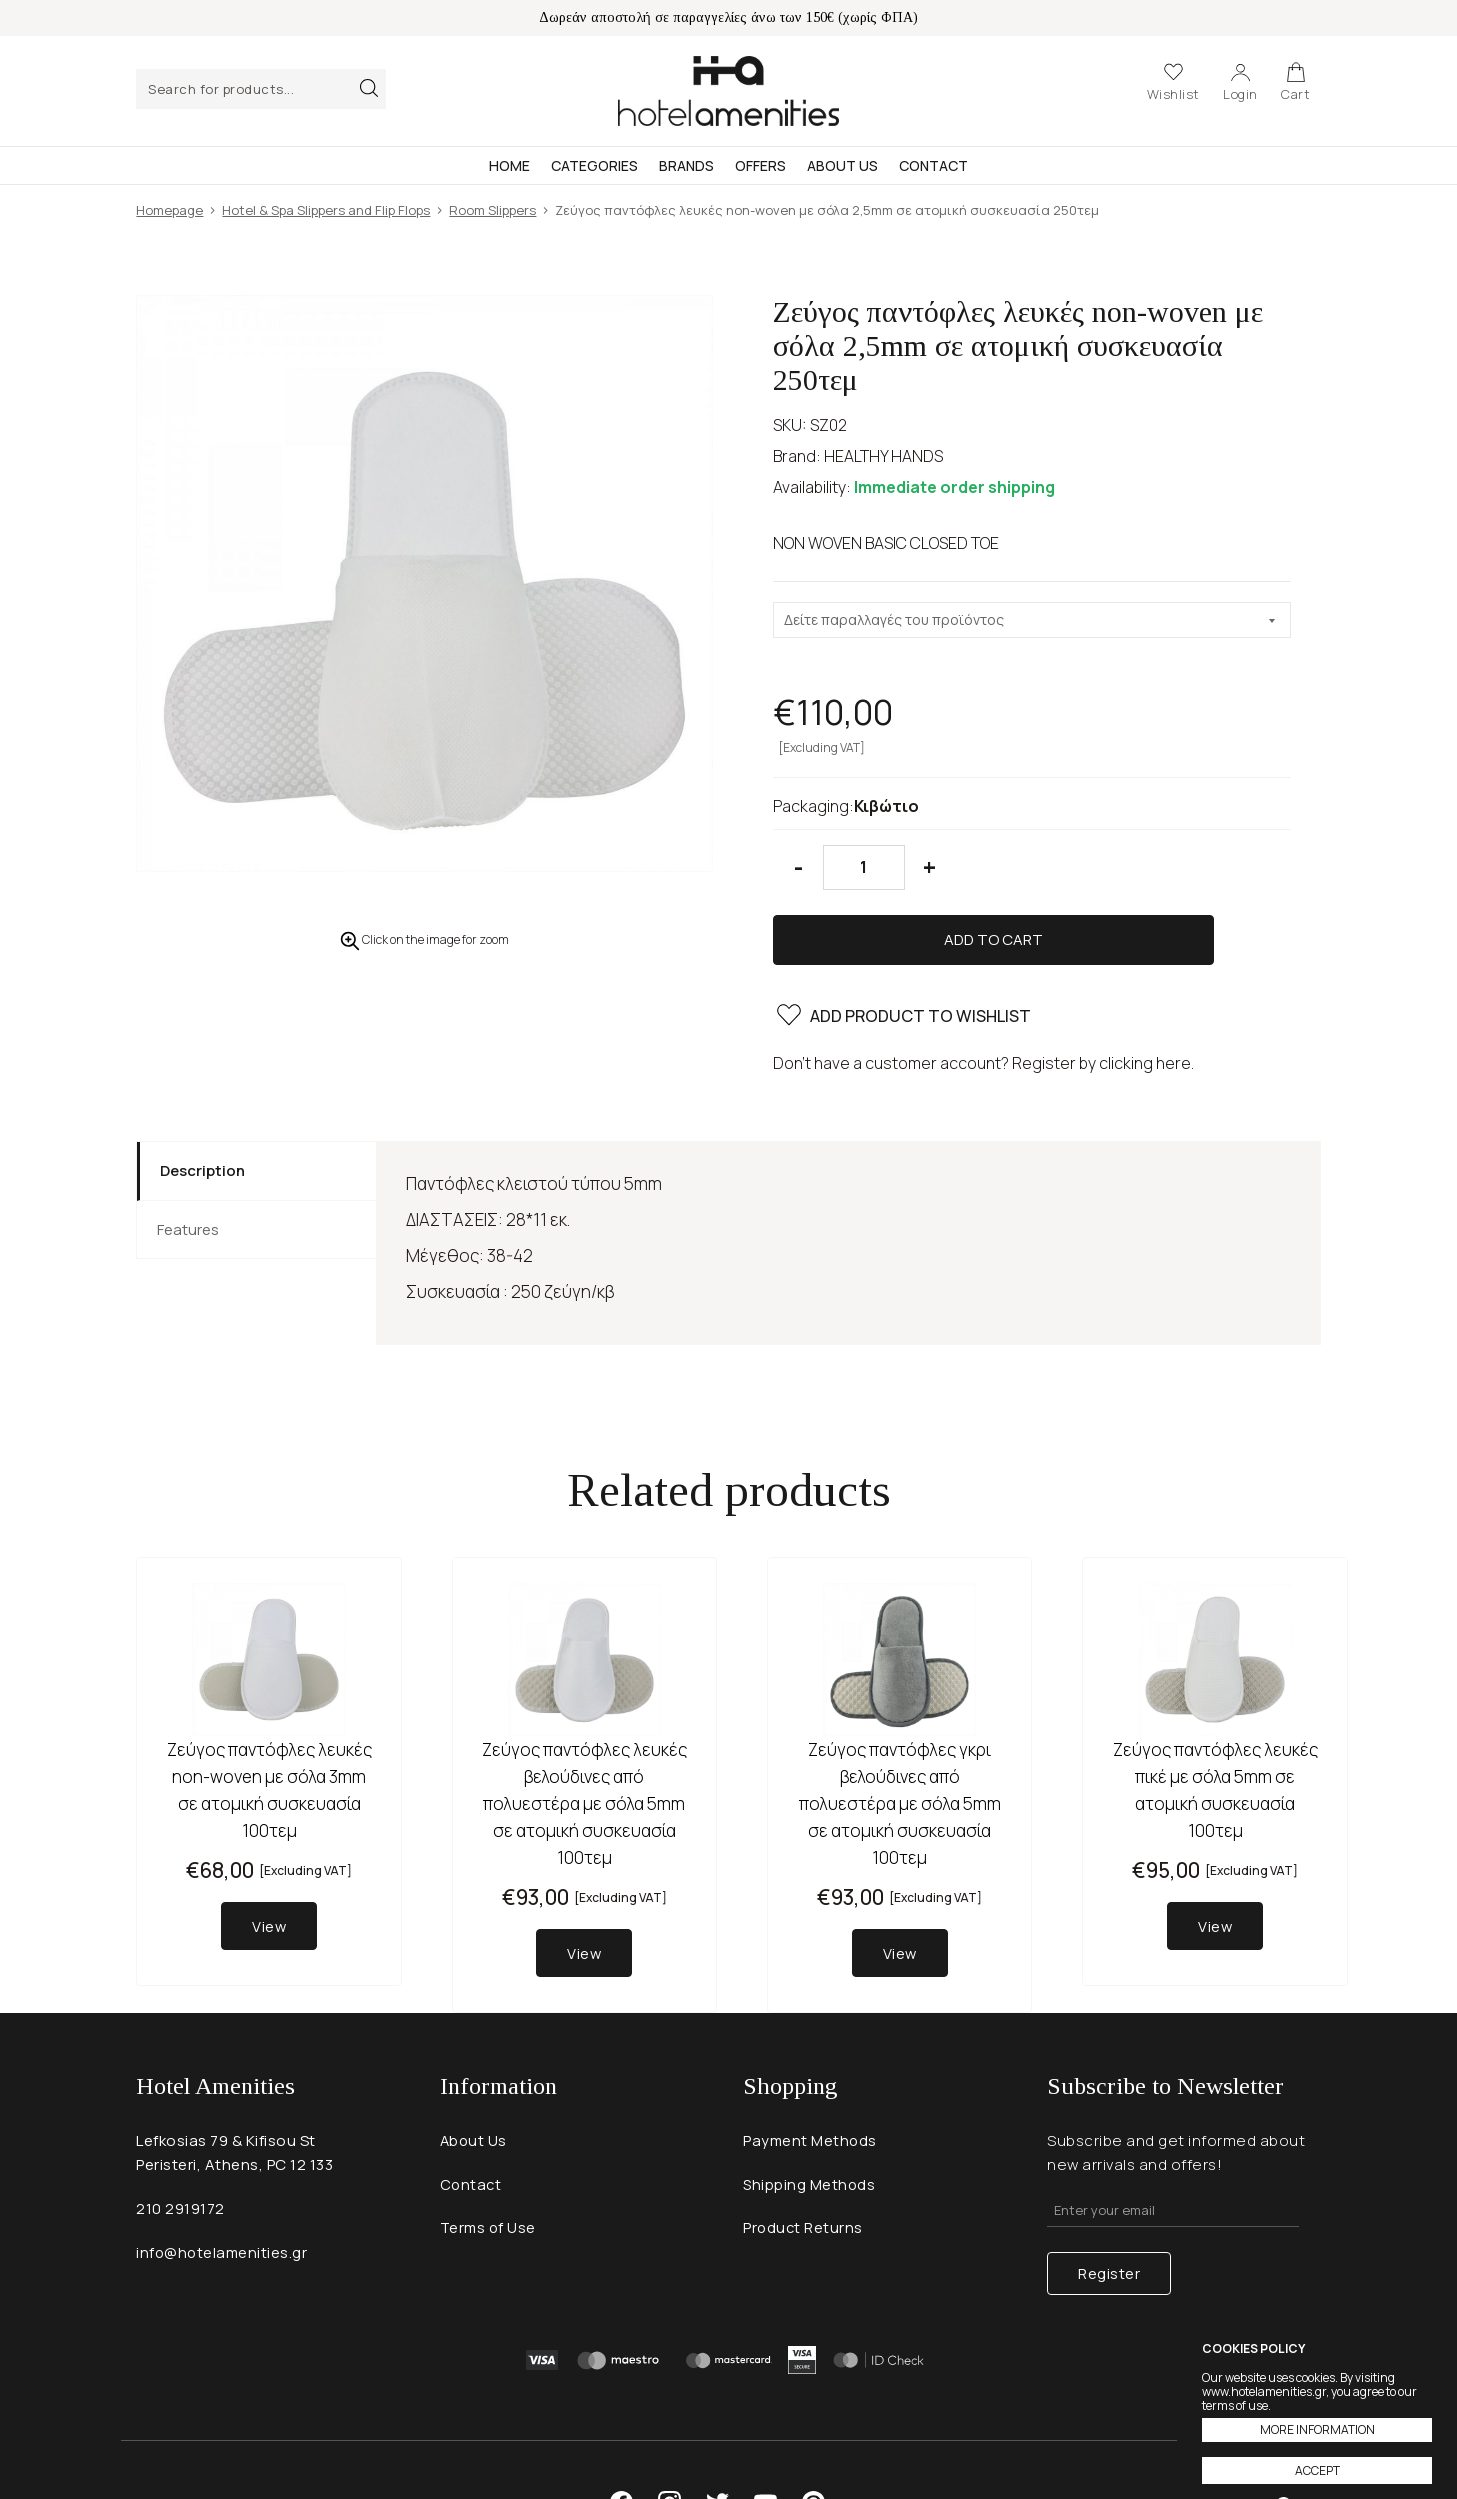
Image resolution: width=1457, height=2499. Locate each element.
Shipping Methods (810, 2120)
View (269, 1861)
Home (509, 165)
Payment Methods (811, 2076)
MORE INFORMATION (1317, 2429)
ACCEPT (1317, 2470)
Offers (760, 165)
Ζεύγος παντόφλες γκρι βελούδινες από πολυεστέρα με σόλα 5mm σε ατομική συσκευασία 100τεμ (900, 1738)
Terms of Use (489, 2164)
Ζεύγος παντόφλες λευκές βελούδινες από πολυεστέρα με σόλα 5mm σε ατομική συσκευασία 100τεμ (584, 1738)
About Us (842, 165)
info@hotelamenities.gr (223, 2188)
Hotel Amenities (728, 91)
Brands (686, 165)
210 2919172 (180, 2144)
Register (1109, 2203)
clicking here (1145, 998)
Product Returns (804, 2164)
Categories (594, 165)
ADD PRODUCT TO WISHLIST (904, 954)
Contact (933, 165)
